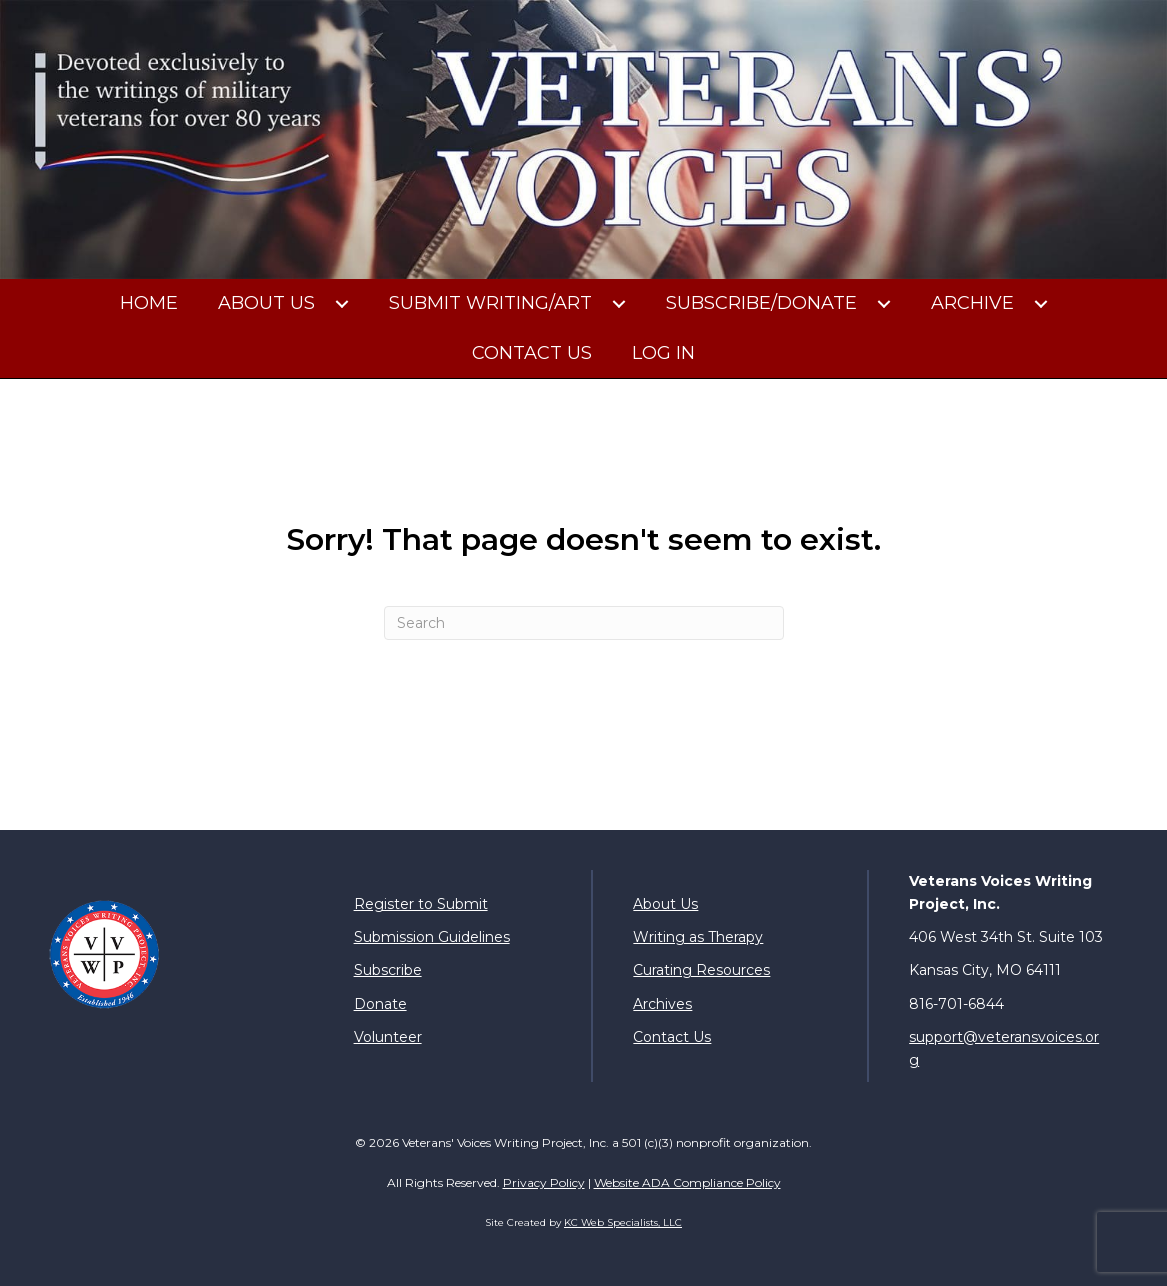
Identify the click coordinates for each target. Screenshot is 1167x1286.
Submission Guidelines (432, 937)
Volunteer (388, 1037)
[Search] (584, 623)
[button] (342, 304)
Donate (380, 1004)
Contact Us (672, 1037)
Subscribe (388, 970)
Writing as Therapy (698, 937)
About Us (665, 904)
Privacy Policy (544, 1182)
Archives (662, 1004)
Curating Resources (701, 970)
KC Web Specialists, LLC (623, 1222)
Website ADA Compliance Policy (687, 1182)
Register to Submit (421, 904)
